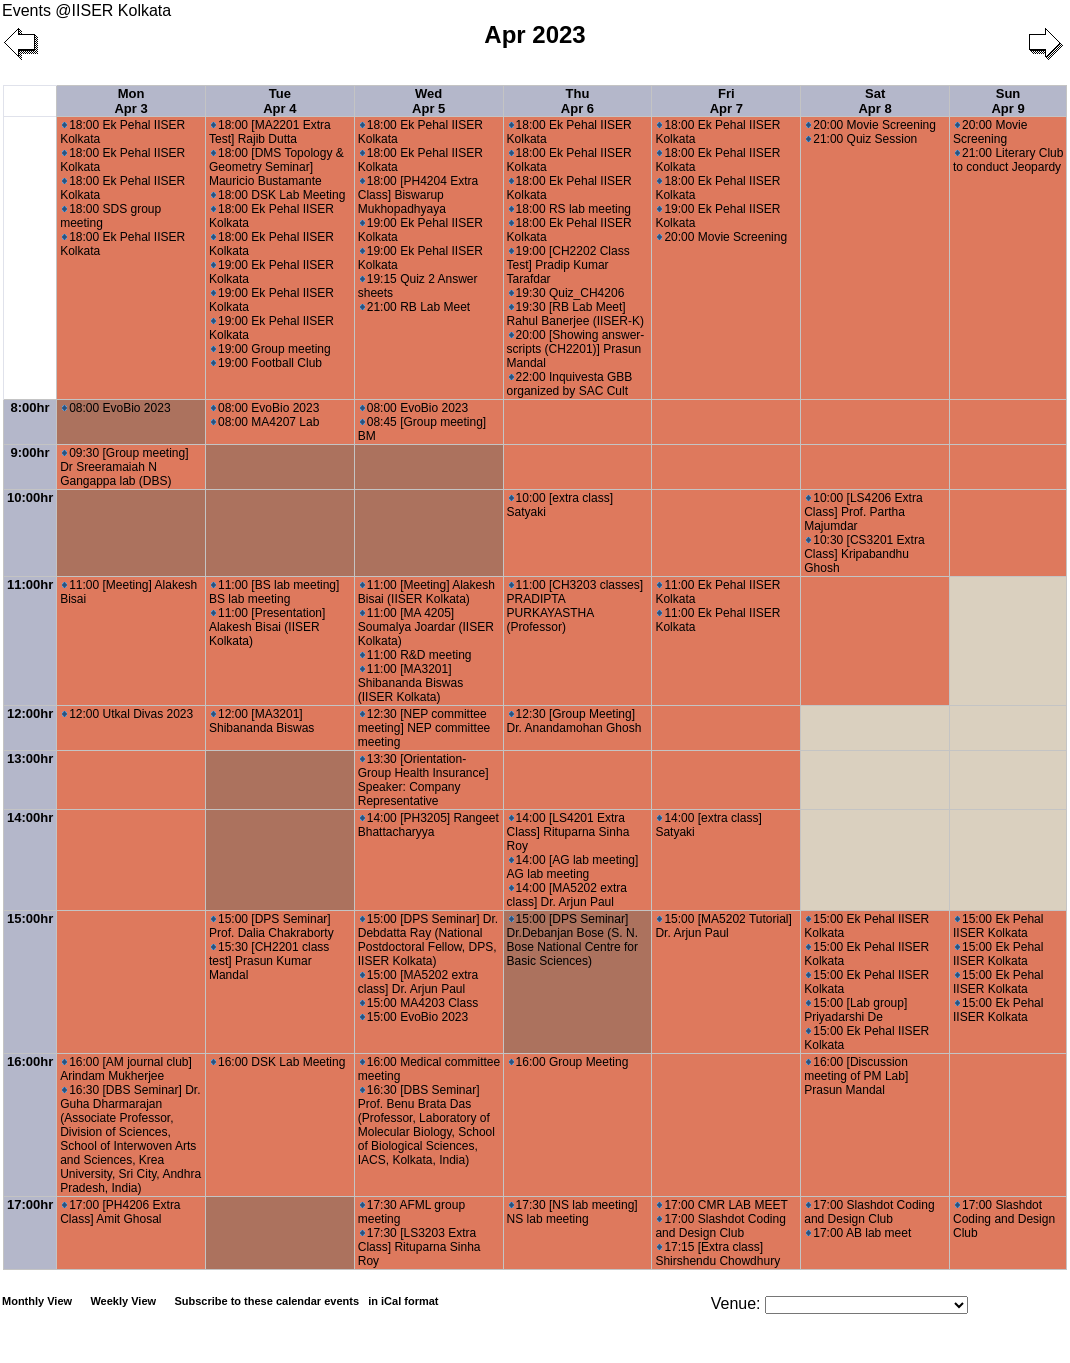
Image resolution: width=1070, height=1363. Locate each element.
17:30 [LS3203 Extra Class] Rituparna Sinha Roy (419, 1247)
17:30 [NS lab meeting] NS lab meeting (572, 1212)
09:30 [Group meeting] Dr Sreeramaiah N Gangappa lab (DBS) (124, 467)
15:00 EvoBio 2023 (414, 1017)
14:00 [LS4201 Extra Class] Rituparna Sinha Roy (568, 832)
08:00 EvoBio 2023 (116, 408)
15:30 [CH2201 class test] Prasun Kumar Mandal (269, 961)
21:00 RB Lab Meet (415, 307)
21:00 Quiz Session (861, 139)
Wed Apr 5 (428, 101)
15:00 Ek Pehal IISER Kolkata (998, 926)
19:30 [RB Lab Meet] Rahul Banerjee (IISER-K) (575, 314)
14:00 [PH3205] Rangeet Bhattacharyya (428, 825)
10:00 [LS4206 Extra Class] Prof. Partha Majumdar (863, 512)
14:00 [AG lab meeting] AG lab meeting (573, 867)
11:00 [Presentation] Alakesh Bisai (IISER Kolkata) (267, 627)
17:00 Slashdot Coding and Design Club (720, 1226)
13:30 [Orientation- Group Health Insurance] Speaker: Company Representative (423, 780)
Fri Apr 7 (726, 101)
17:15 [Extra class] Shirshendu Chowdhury (717, 1254)
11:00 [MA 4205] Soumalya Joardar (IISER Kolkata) (426, 627)
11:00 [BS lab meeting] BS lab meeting (274, 592)
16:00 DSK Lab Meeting (278, 1062)
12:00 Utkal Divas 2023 (127, 714)
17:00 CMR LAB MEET (722, 1205)
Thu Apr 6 (577, 101)
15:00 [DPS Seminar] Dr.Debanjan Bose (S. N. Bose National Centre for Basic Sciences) (572, 940)
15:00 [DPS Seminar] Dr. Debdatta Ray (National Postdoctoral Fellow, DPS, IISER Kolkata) (428, 940)
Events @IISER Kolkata (86, 10)
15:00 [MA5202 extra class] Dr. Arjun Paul (418, 982)
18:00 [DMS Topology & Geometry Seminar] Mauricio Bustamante (276, 167)
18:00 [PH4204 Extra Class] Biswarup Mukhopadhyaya (418, 195)
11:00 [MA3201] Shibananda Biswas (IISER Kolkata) (410, 683)
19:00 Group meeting (271, 349)
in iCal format (403, 1301)
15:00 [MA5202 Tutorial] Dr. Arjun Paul (723, 926)
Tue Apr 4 (279, 101)
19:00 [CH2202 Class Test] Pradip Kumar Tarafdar (568, 265)
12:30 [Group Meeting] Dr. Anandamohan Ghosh (574, 721)
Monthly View (37, 1301)
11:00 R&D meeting (416, 655)
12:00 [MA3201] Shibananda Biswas (261, 721)
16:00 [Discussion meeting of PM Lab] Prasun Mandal (856, 1076)
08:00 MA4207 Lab (265, 422)
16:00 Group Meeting (569, 1062)
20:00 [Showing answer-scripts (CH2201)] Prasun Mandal (576, 349)
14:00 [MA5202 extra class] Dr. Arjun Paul (567, 895)
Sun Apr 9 (1007, 101)
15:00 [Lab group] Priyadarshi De (855, 1010)
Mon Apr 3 (130, 101)
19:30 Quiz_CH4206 (567, 293)
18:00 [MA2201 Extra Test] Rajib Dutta (270, 132)
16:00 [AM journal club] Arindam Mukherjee (126, 1069)
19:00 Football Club (266, 363)
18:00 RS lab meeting (570, 209)
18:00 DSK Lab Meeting (278, 195)
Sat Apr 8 (874, 101)
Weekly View (123, 1301)
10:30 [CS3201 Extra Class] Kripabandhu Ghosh (864, 554)
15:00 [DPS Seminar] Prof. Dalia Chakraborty (271, 926)
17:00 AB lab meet (858, 1233)
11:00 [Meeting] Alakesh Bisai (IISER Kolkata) (426, 592)
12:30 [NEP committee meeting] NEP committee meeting (424, 728)
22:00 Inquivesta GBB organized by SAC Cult (570, 384)
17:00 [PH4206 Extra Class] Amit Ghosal (120, 1212)
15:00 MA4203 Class (419, 1003)
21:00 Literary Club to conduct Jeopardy (1008, 160)
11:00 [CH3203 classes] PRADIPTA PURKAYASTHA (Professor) (575, 606)
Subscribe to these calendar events (307, 1301)
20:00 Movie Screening (722, 237)
